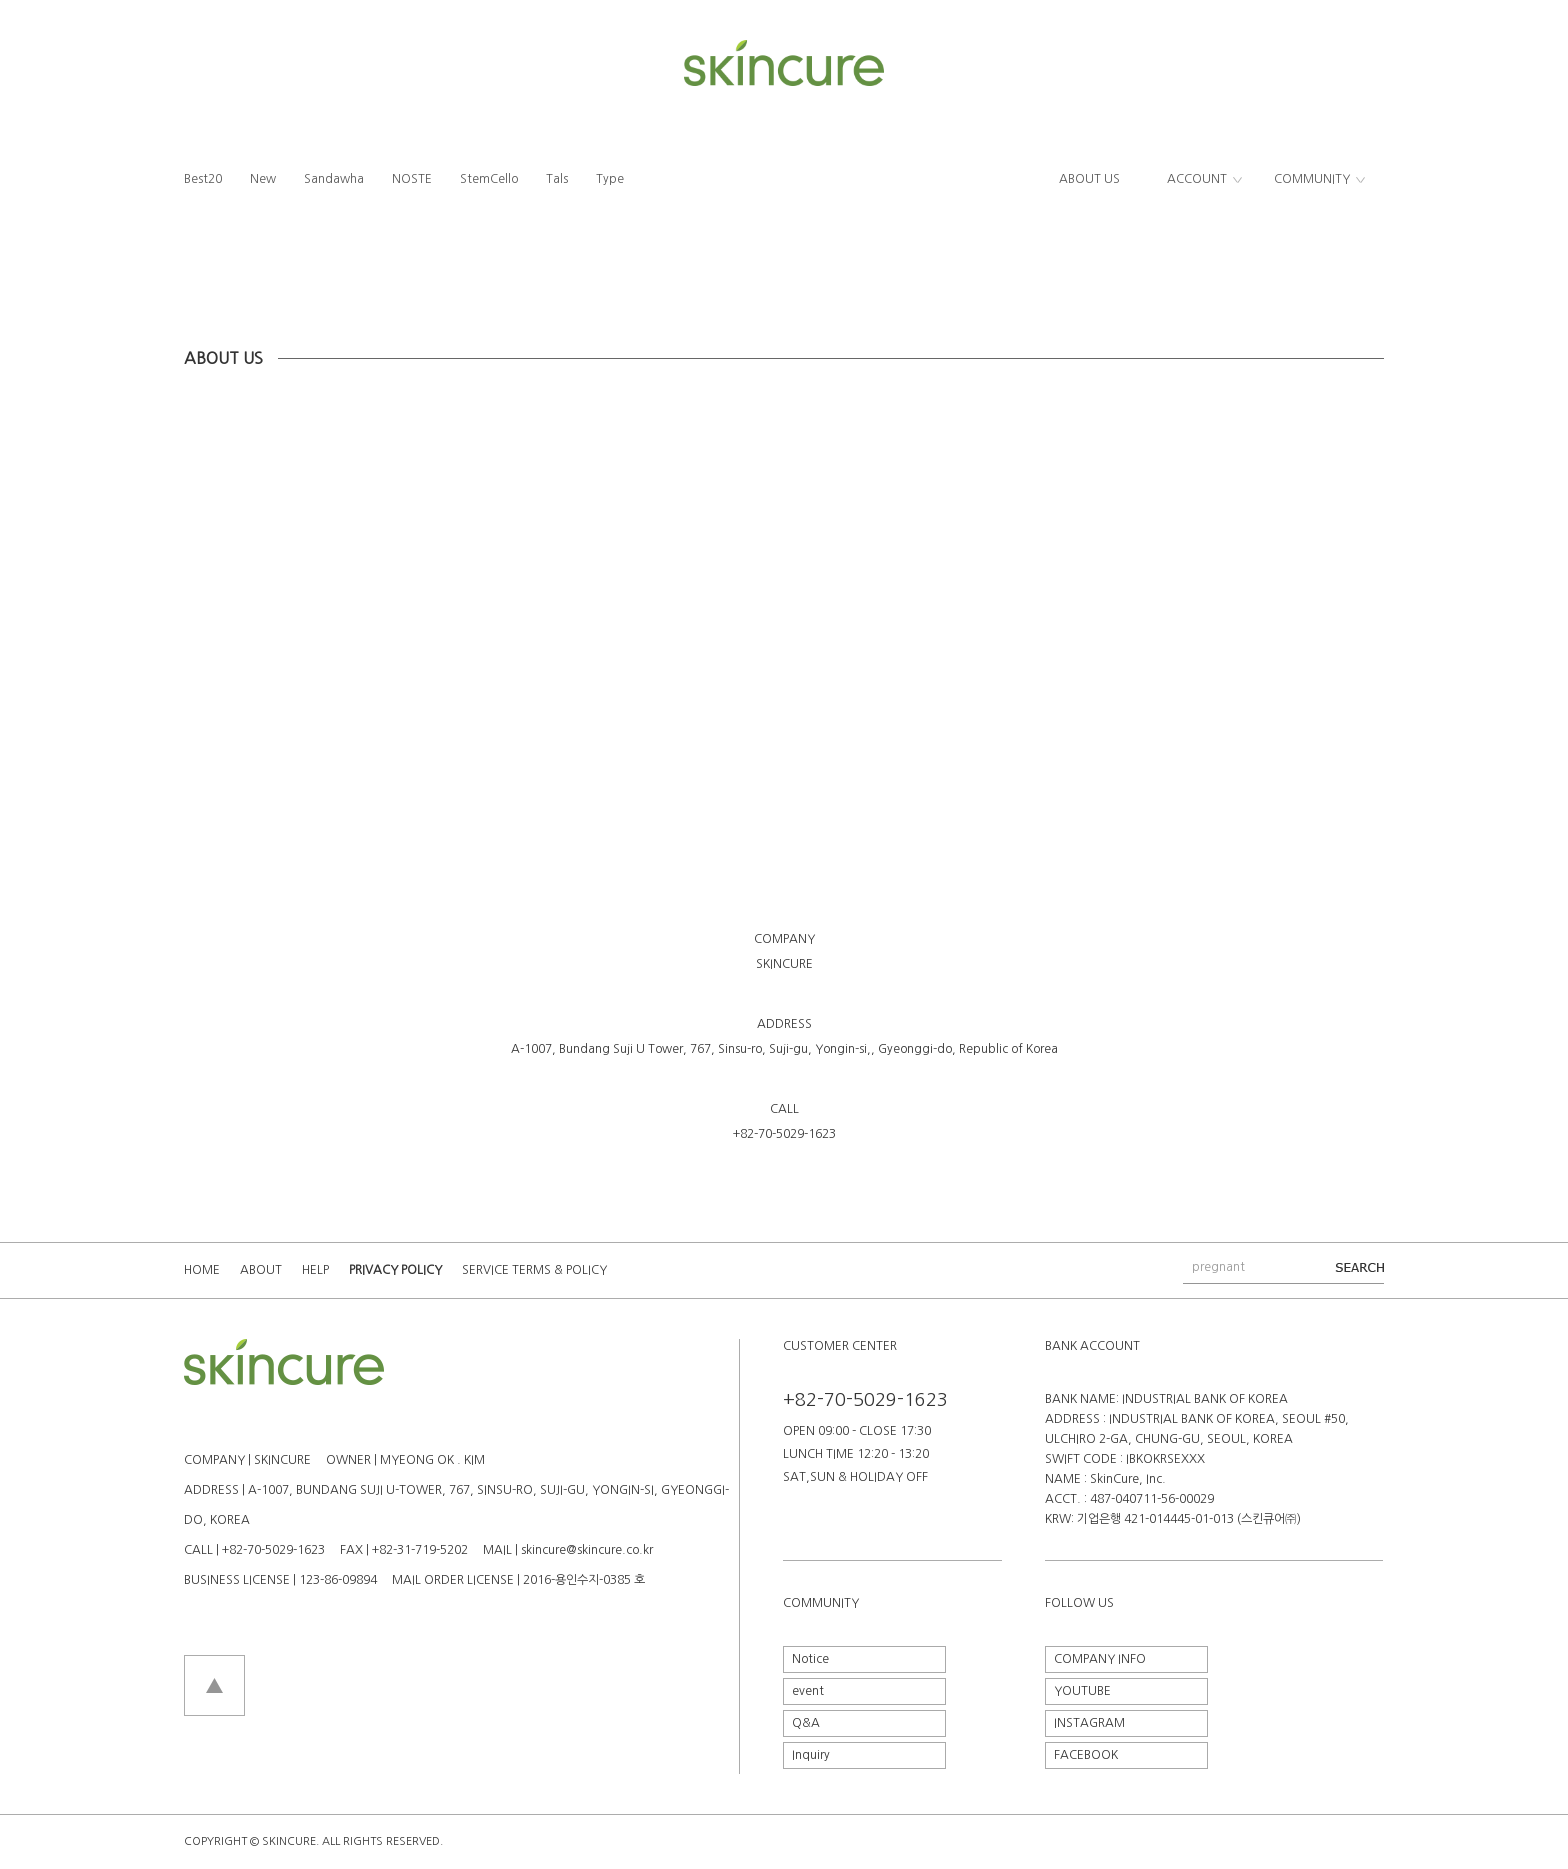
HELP (315, 1270)
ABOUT (261, 1270)
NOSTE (412, 179)
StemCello (489, 179)
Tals (557, 179)
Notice (810, 1659)
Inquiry (811, 1755)
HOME (202, 1270)
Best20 (203, 179)
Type (610, 179)
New (263, 179)
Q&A (806, 1723)
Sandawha (334, 179)
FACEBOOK (1086, 1755)
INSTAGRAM (1089, 1723)
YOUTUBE (1082, 1691)
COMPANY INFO (1100, 1659)
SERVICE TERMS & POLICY (534, 1270)
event (808, 1691)
